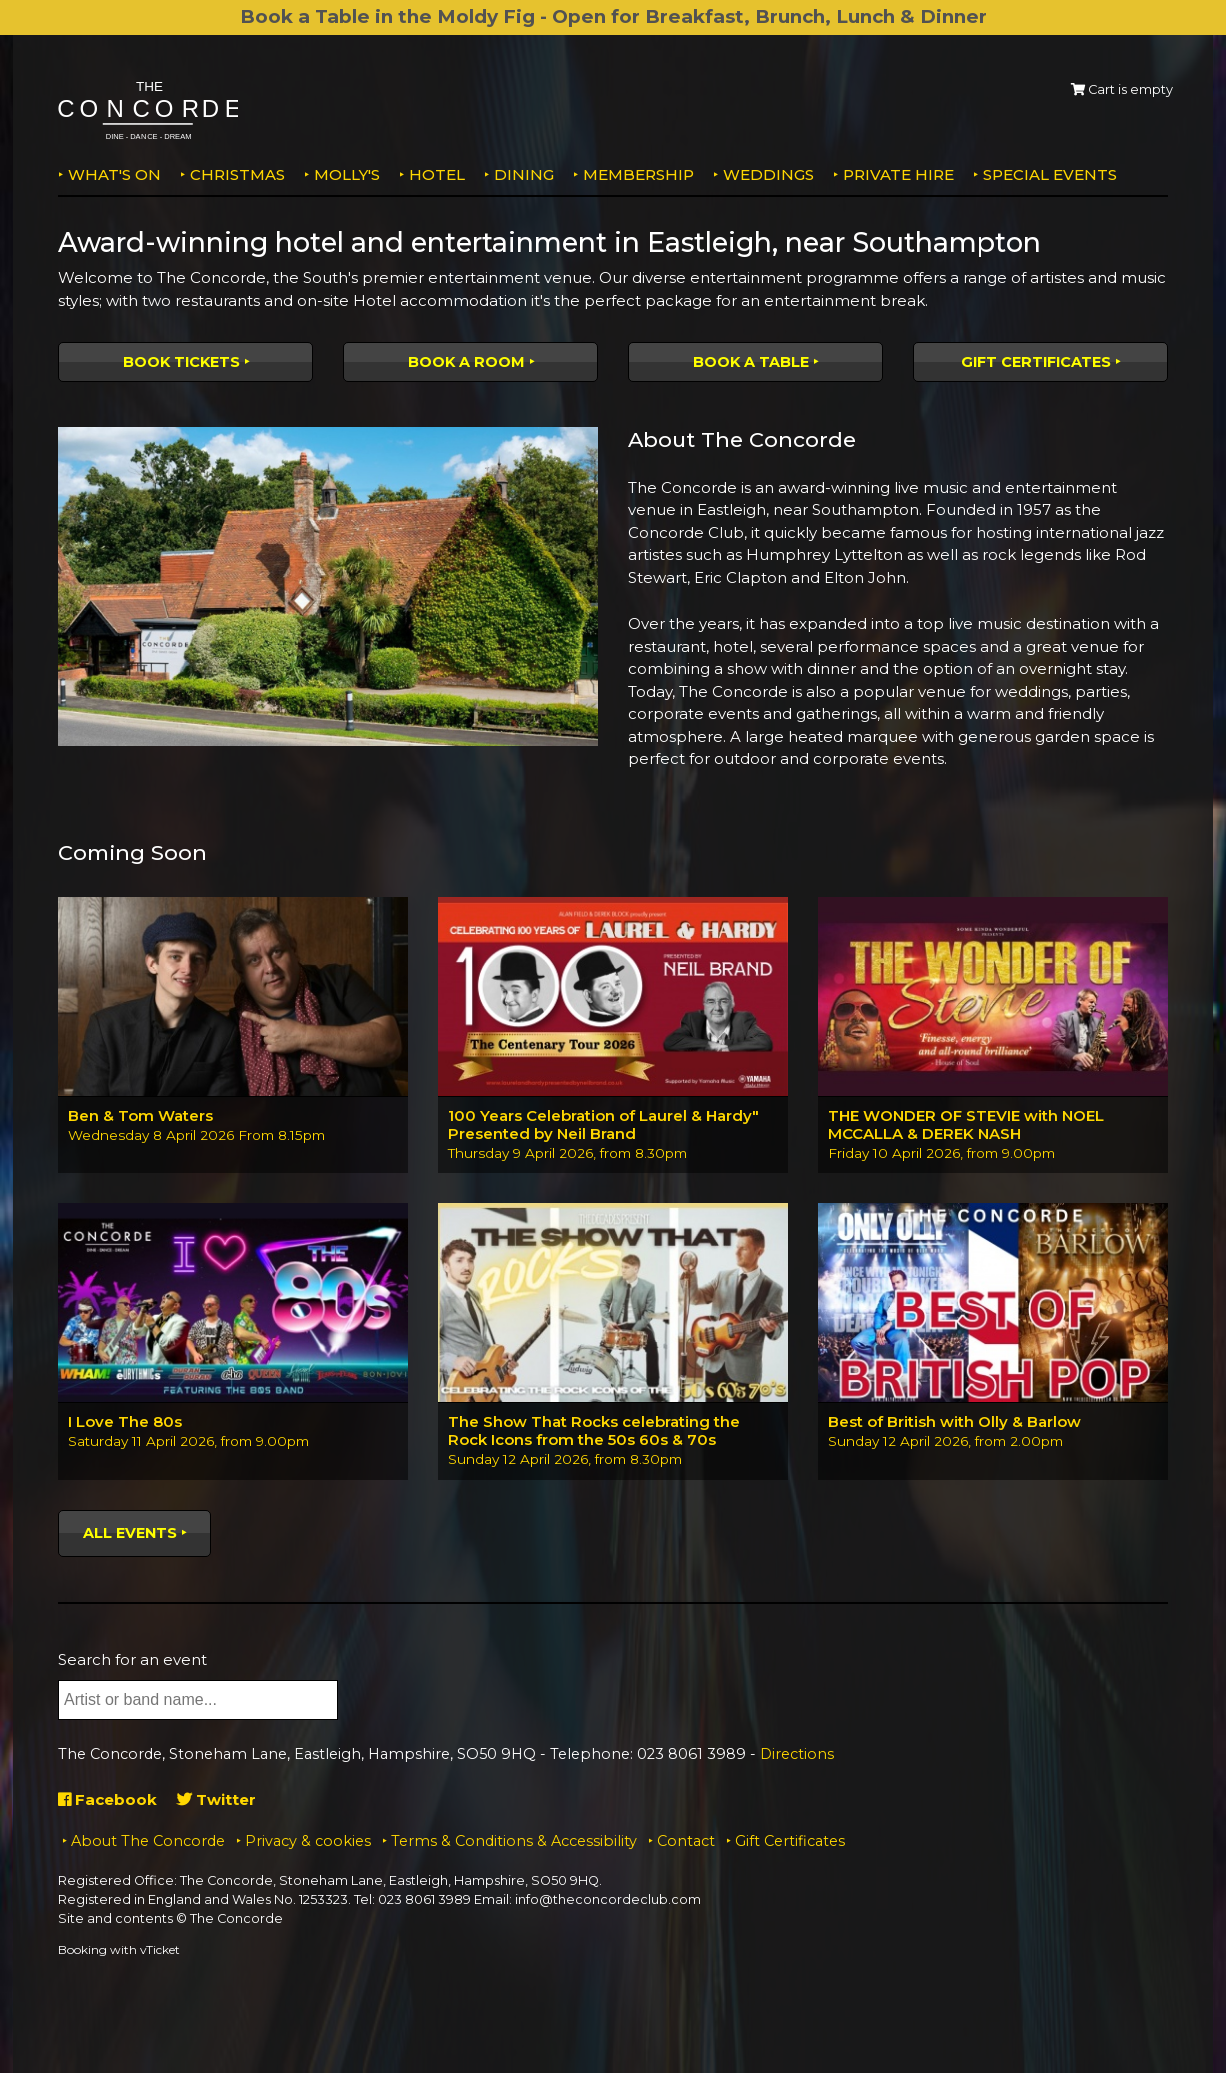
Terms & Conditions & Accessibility (514, 1841)
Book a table (751, 362)
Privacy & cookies (308, 1841)
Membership (638, 174)
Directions (797, 1754)
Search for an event (132, 1659)
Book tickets (181, 362)
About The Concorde (148, 1841)
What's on (114, 174)
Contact (686, 1841)
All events (130, 1533)
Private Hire (898, 174)
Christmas (237, 174)
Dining (524, 174)
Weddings (768, 174)
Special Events (1050, 174)
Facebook (107, 1799)
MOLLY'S (347, 174)
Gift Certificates (1036, 362)
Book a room (466, 362)
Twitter (216, 1799)
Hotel (437, 174)
